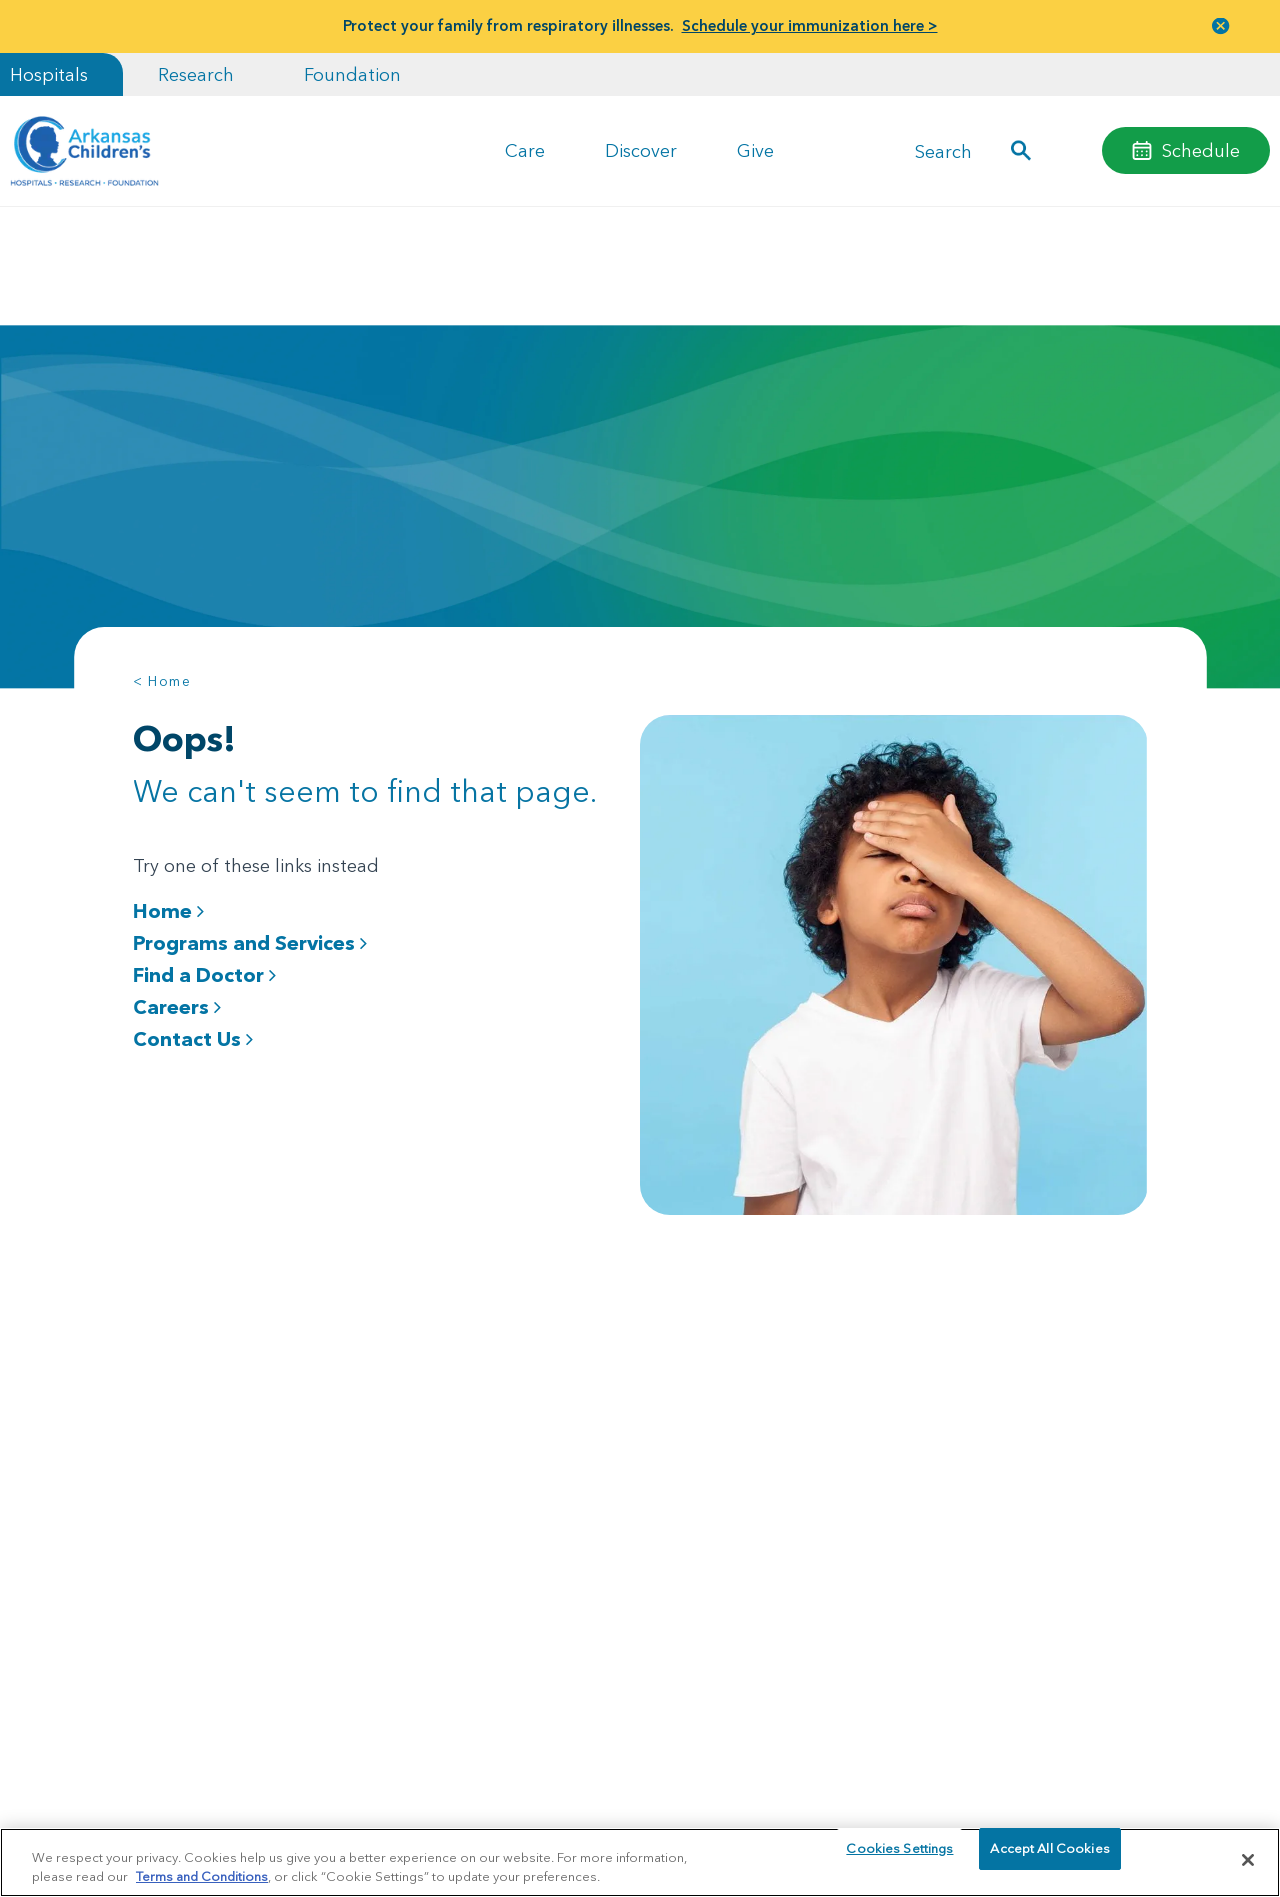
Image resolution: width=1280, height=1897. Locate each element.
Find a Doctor (204, 975)
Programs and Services (250, 943)
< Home (162, 681)
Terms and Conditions (202, 1875)
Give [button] (755, 150)
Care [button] (525, 150)
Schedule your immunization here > (810, 25)
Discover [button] (641, 150)
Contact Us (193, 1039)
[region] (640, 1861)
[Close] (1248, 1860)
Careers (177, 1007)
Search (943, 150)
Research (196, 74)
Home (168, 911)
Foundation (352, 74)
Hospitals (49, 74)
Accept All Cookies (1049, 1859)
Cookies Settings (899, 1859)
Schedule (1201, 150)
